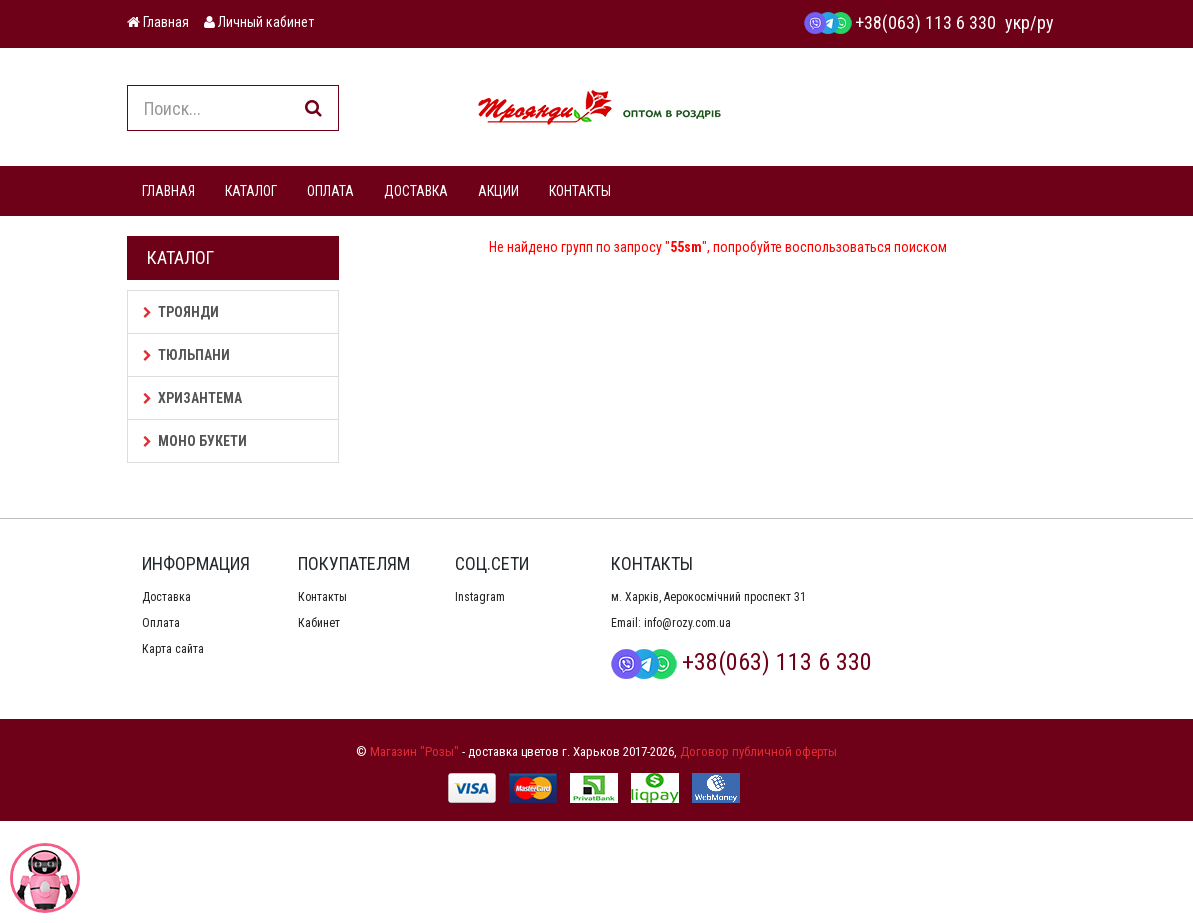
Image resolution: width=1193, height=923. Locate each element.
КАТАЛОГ (251, 191)
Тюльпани (186, 355)
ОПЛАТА (330, 191)
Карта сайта (173, 649)
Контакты (322, 597)
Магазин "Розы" (414, 751)
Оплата (161, 623)
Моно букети (195, 441)
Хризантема (192, 398)
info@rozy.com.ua (687, 623)
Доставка (166, 597)
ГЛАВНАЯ (168, 191)
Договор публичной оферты (758, 751)
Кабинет (319, 623)
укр (1017, 22)
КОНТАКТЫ (580, 191)
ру (1045, 22)
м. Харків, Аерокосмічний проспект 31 (708, 597)
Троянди (181, 312)
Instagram (480, 597)
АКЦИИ (498, 191)
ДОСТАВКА (416, 191)
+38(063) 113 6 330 (900, 22)
